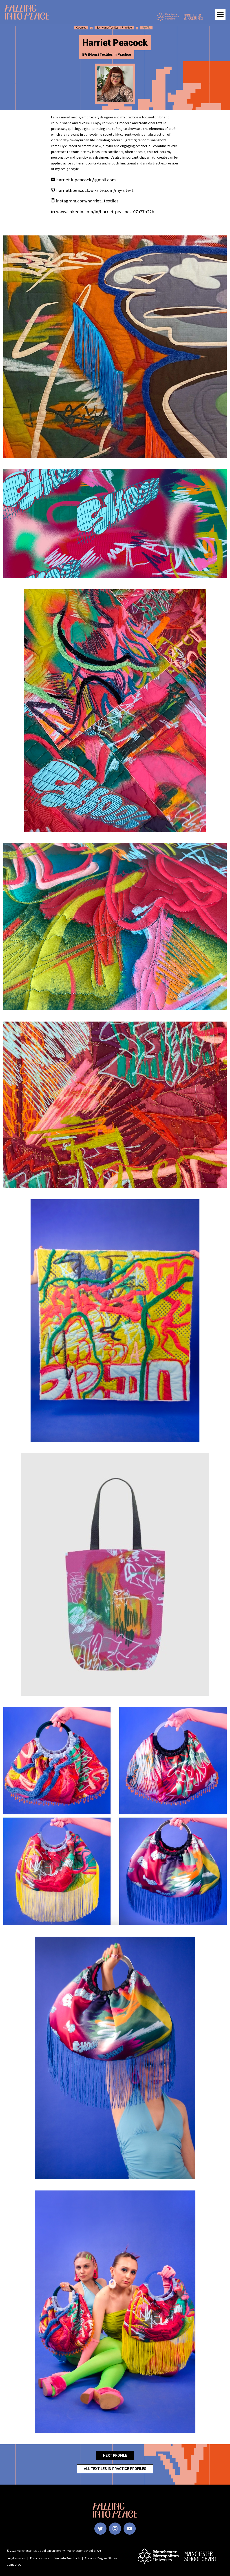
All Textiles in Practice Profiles (115, 2469)
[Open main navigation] (220, 14)
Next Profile (115, 2455)
